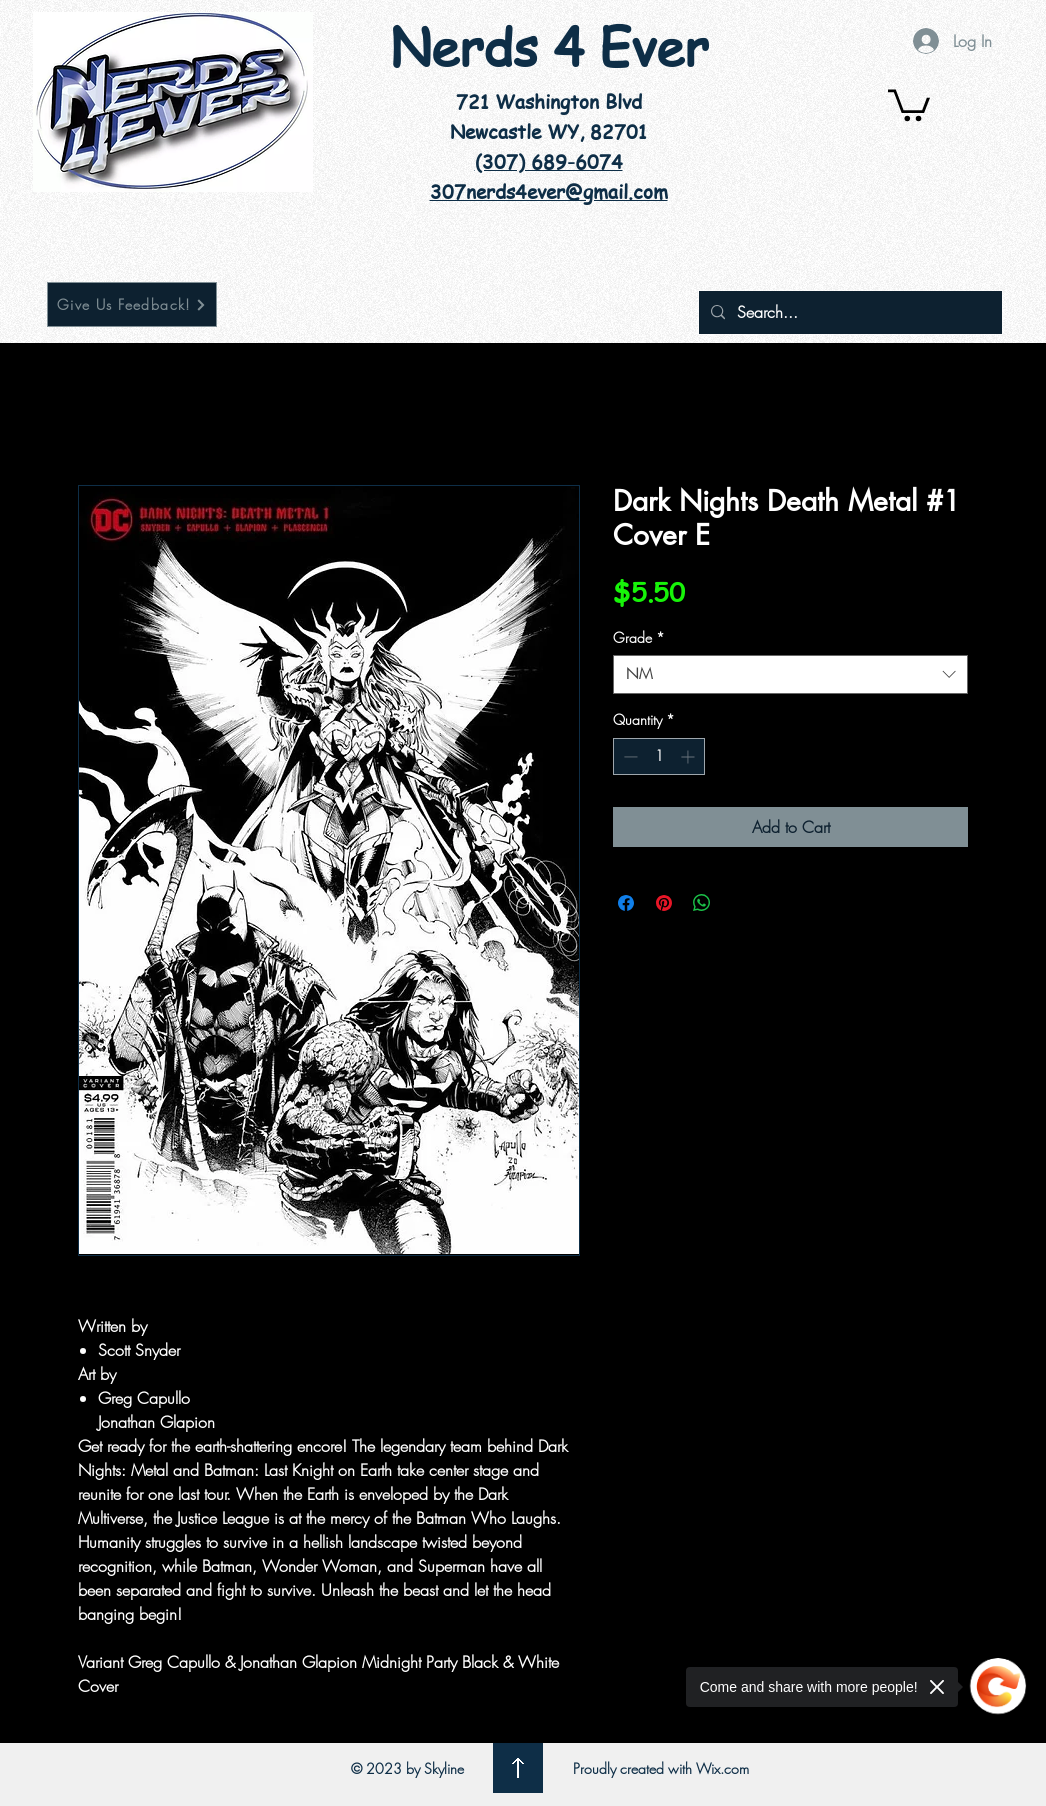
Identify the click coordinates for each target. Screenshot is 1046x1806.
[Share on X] (740, 903)
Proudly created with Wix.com (661, 1768)
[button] (909, 103)
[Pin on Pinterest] (664, 903)
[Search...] (848, 312)
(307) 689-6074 (549, 162)
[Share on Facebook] (626, 903)
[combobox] (790, 674)
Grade (639, 637)
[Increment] (689, 756)
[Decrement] (628, 756)
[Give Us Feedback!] (132, 304)
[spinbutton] (659, 756)
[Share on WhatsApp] (702, 903)
